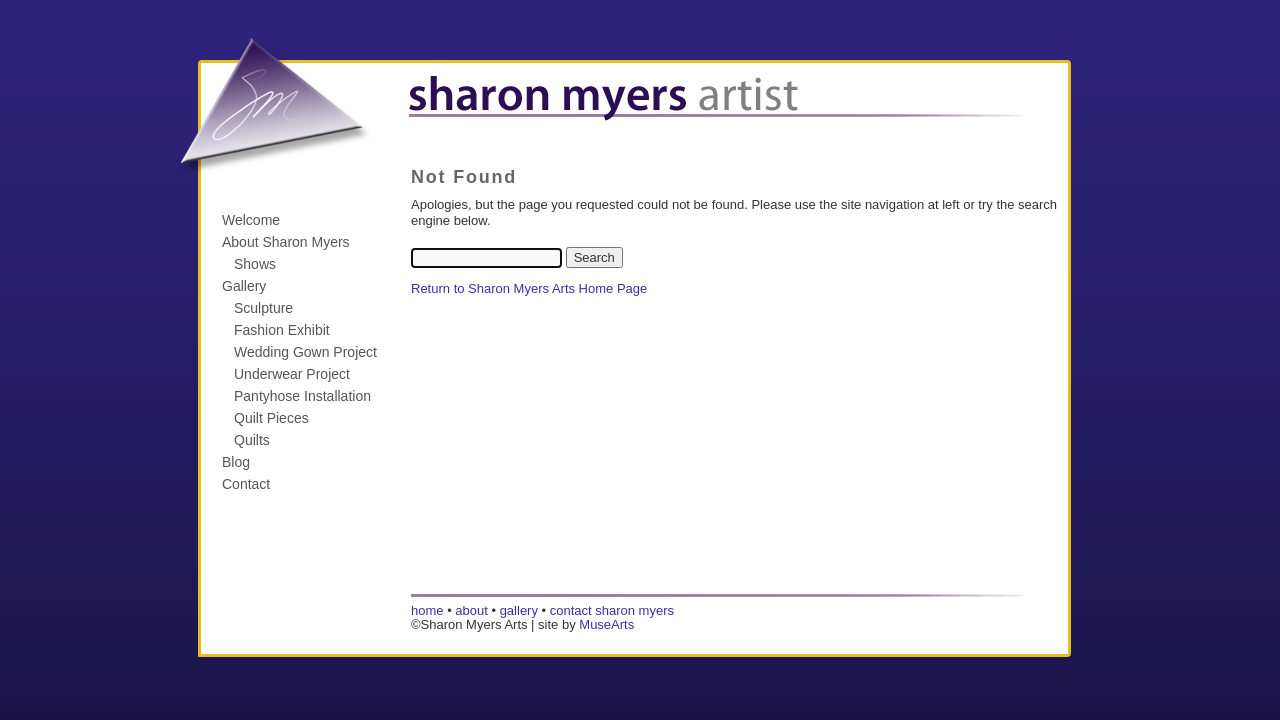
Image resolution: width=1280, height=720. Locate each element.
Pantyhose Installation (302, 396)
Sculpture (263, 308)
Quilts (252, 440)
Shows (255, 264)
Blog (236, 462)
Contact (246, 484)
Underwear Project (292, 374)
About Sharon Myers (286, 242)
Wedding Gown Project (305, 352)
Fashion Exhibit (282, 330)
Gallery (244, 286)
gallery (519, 610)
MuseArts (606, 624)
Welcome (251, 220)
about (471, 610)
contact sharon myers (612, 610)
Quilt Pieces (271, 418)
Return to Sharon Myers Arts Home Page (529, 288)
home (427, 610)
